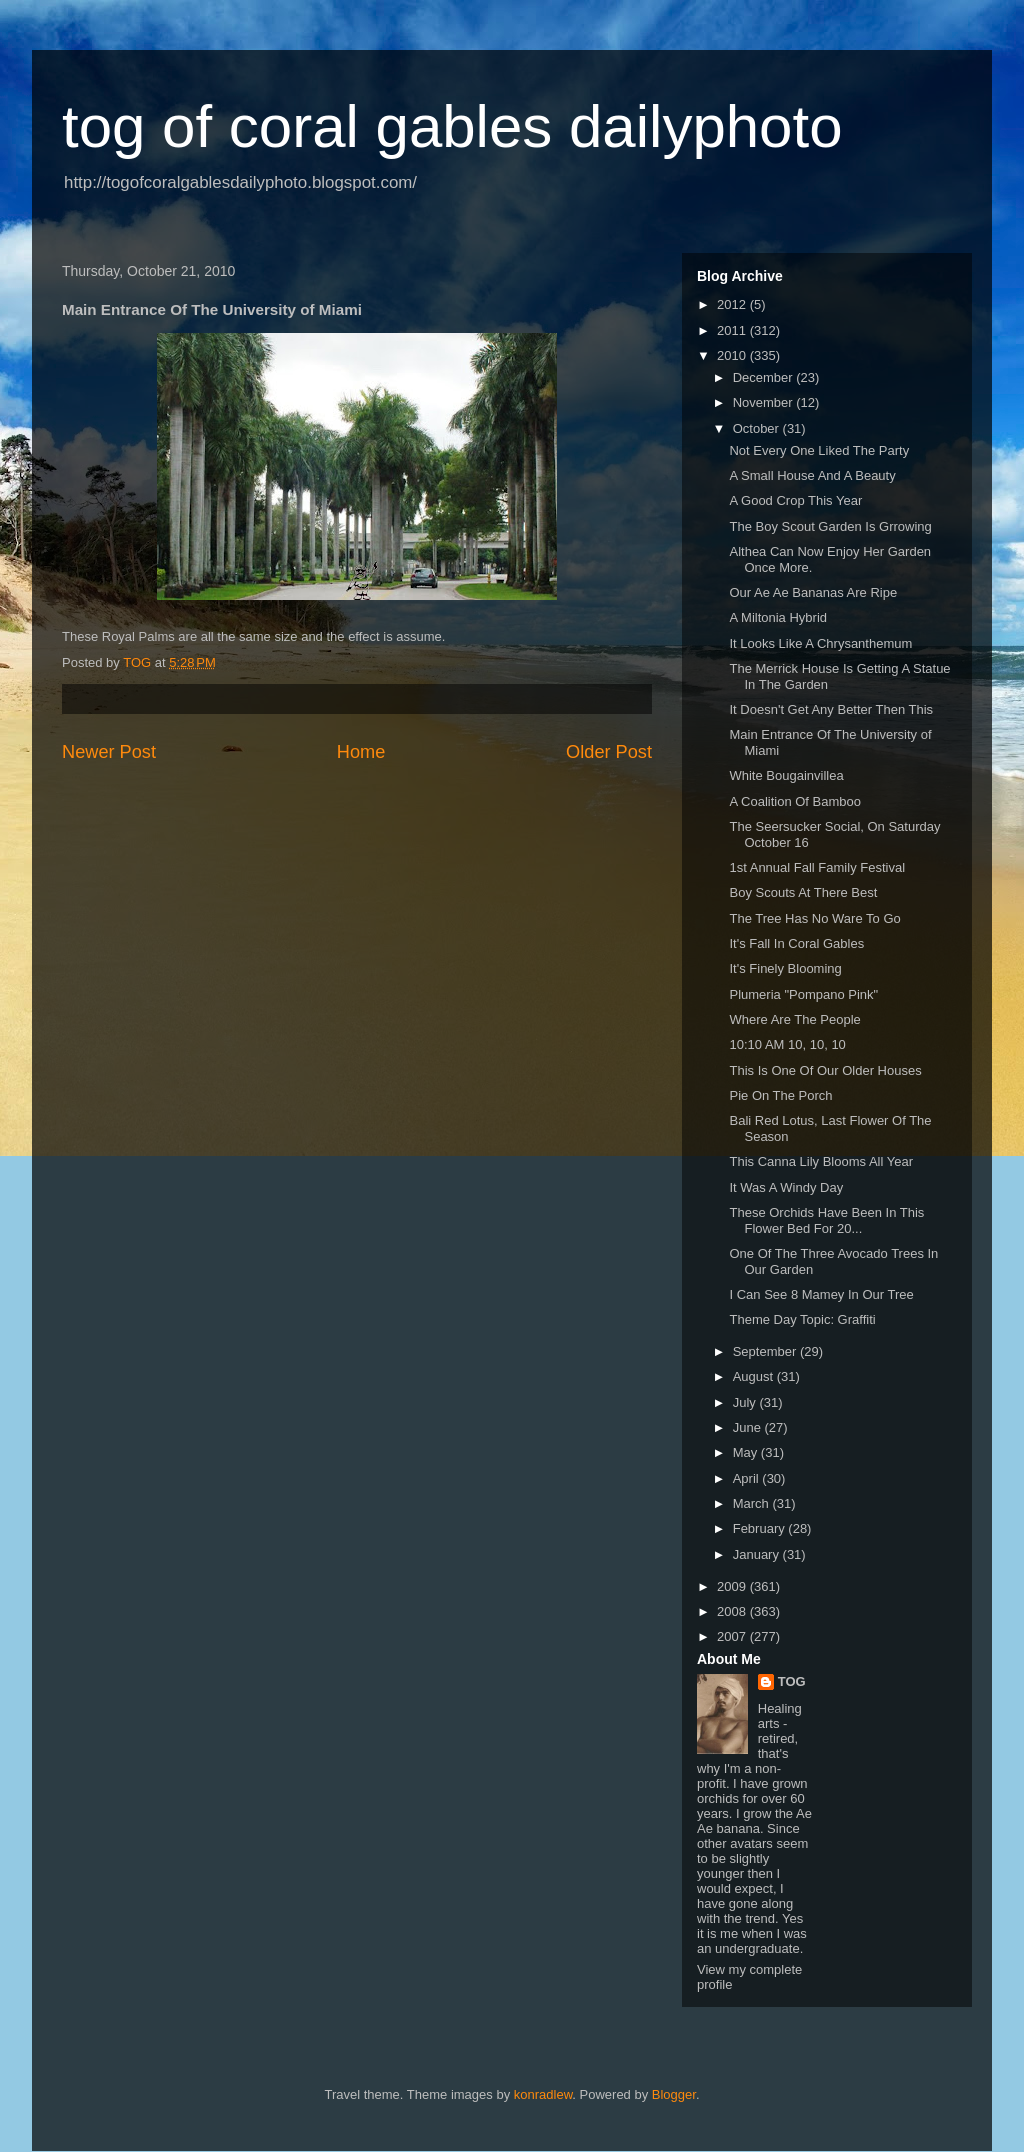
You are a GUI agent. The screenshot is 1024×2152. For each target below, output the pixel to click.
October (758, 428)
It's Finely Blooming (785, 968)
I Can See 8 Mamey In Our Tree (821, 1294)
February (761, 1528)
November (765, 402)
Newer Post (109, 752)
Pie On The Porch (780, 1095)
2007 (733, 1636)
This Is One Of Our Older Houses (825, 1070)
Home (361, 752)
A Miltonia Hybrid (778, 617)
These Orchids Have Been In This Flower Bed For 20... (826, 1220)
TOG (792, 1681)
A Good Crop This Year (795, 500)
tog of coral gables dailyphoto (452, 126)
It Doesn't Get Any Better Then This (831, 709)
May (747, 1452)
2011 (733, 330)
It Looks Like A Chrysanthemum (820, 643)
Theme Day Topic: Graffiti (802, 1319)
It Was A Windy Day (786, 1187)
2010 (733, 355)
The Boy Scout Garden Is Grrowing (830, 526)
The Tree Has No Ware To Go (814, 918)
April (748, 1478)
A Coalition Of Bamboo (795, 801)
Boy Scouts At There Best (803, 892)
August (755, 1376)
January (758, 1554)
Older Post (609, 752)
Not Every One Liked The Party (819, 450)
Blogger (674, 2094)
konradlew (543, 2094)
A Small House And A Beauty (812, 475)
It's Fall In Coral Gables (796, 943)
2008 (733, 1611)
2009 (733, 1586)
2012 (733, 304)
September (766, 1351)
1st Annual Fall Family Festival (817, 867)
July (746, 1402)
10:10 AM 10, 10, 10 (787, 1044)
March (753, 1503)
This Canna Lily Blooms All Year (821, 1161)
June (749, 1427)
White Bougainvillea (786, 775)
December (765, 377)
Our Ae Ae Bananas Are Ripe (813, 592)
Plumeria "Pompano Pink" (803, 994)
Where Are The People (794, 1019)
